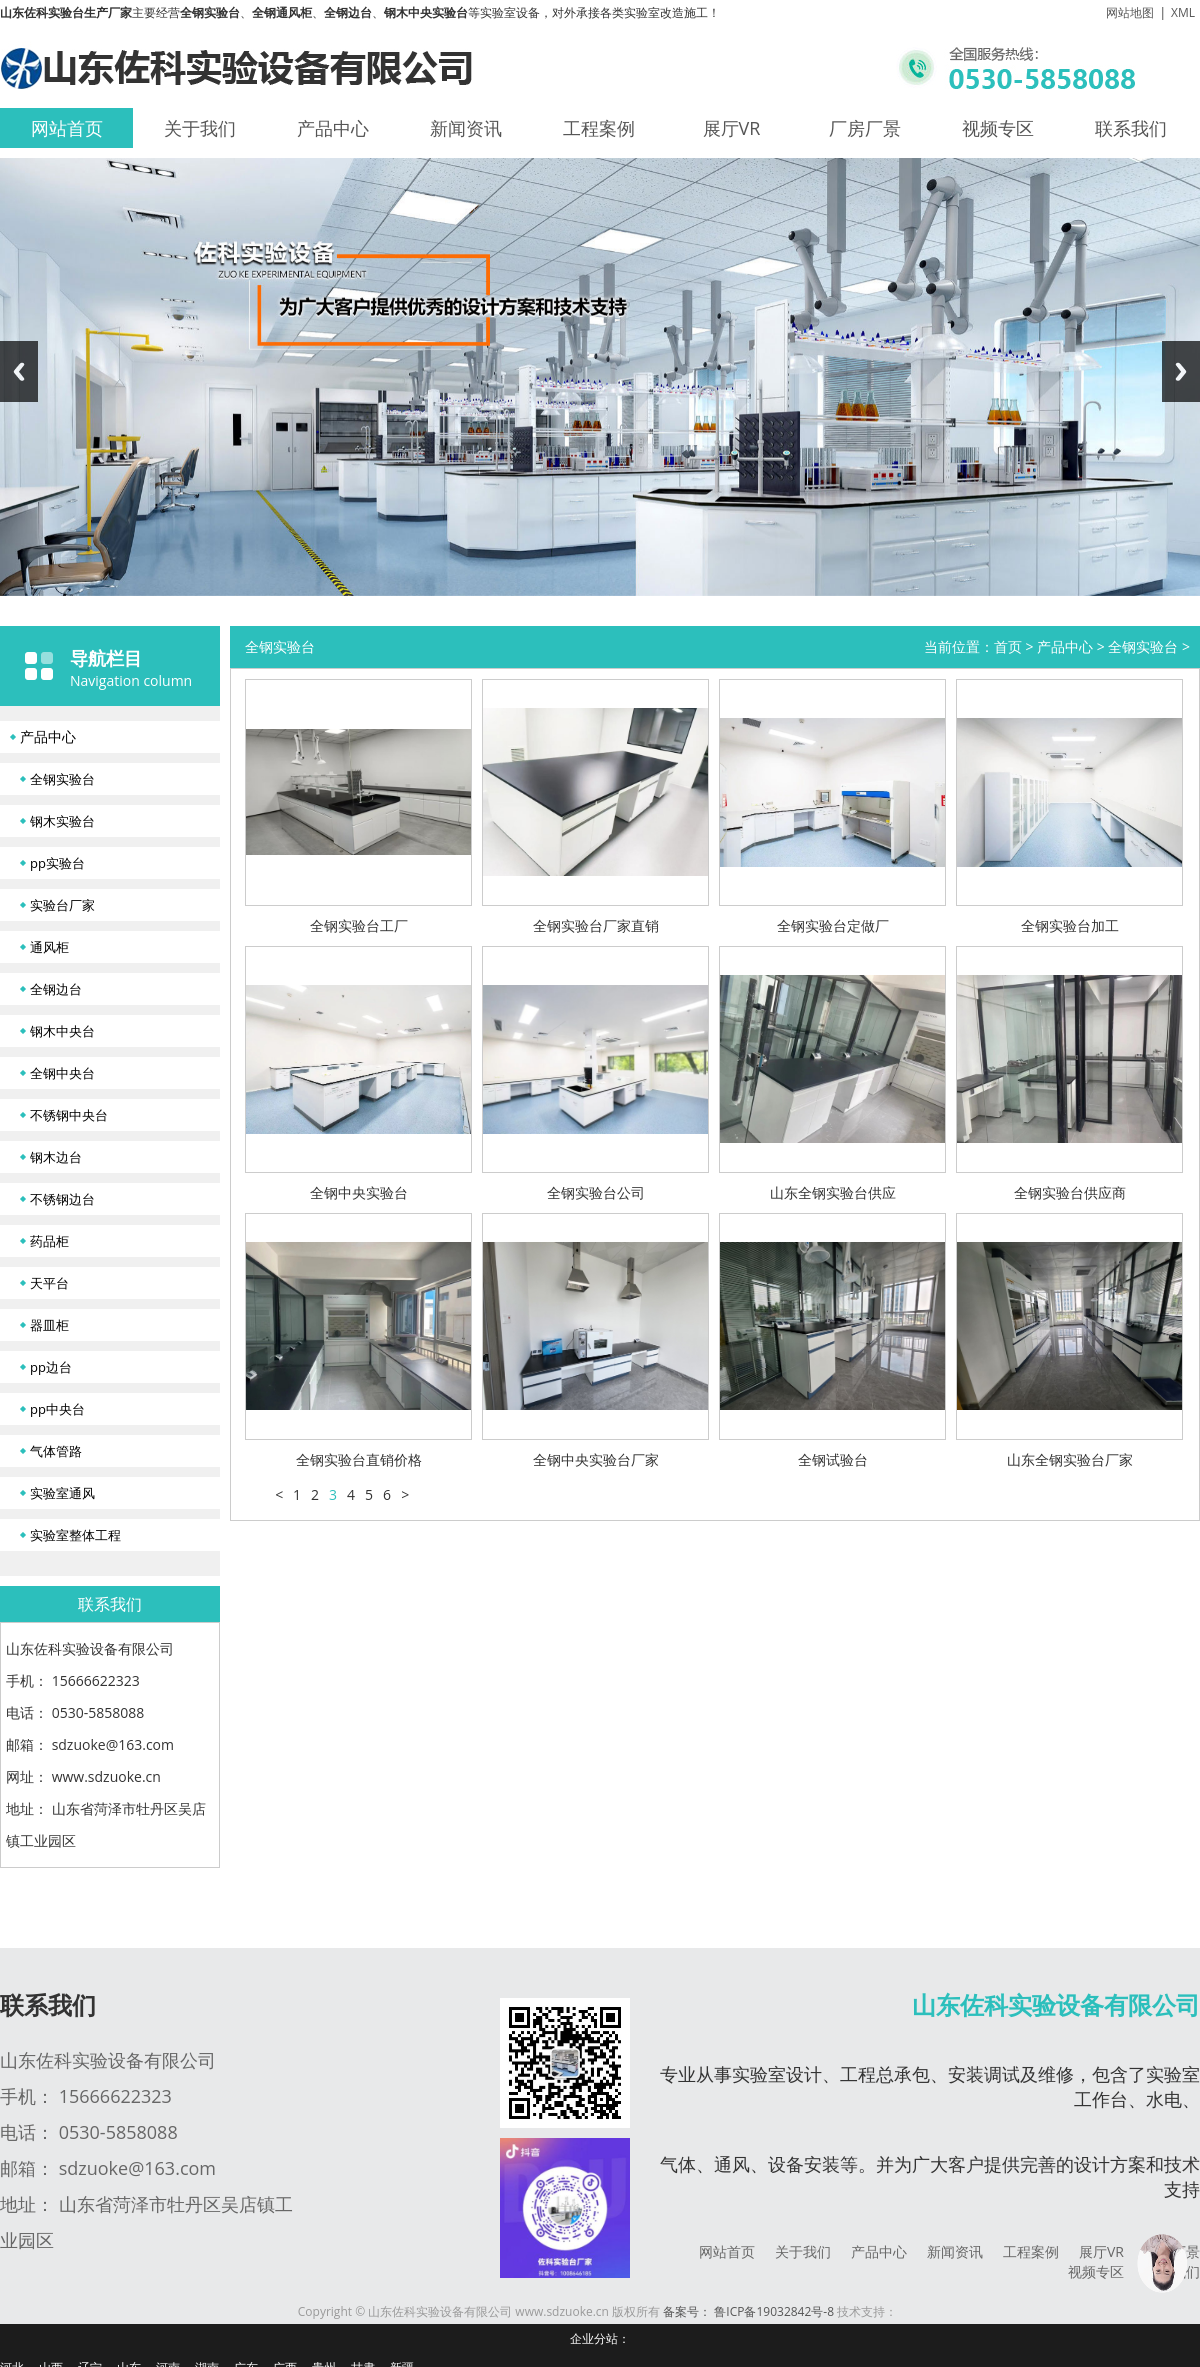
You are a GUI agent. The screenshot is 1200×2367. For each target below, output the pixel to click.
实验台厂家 (62, 905)
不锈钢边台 (62, 1199)
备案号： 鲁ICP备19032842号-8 (748, 2311)
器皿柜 (49, 1325)
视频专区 (998, 128)
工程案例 (599, 128)
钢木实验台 (62, 821)
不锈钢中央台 (69, 1115)
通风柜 (49, 947)
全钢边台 (56, 989)
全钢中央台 (62, 1073)
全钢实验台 (62, 779)
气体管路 (56, 1451)
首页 (1008, 646)
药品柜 (49, 1241)
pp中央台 (57, 1409)
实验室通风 (62, 1493)
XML (1183, 12)
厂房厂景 (865, 128)
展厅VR (732, 128)
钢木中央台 (62, 1031)
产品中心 (333, 128)
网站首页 (67, 128)
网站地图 (1130, 12)
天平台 (49, 1283)
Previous (19, 371)
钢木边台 (56, 1157)
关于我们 (200, 128)
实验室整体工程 (75, 1535)
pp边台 (51, 1367)
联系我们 (1131, 128)
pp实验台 (57, 863)
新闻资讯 (466, 128)
